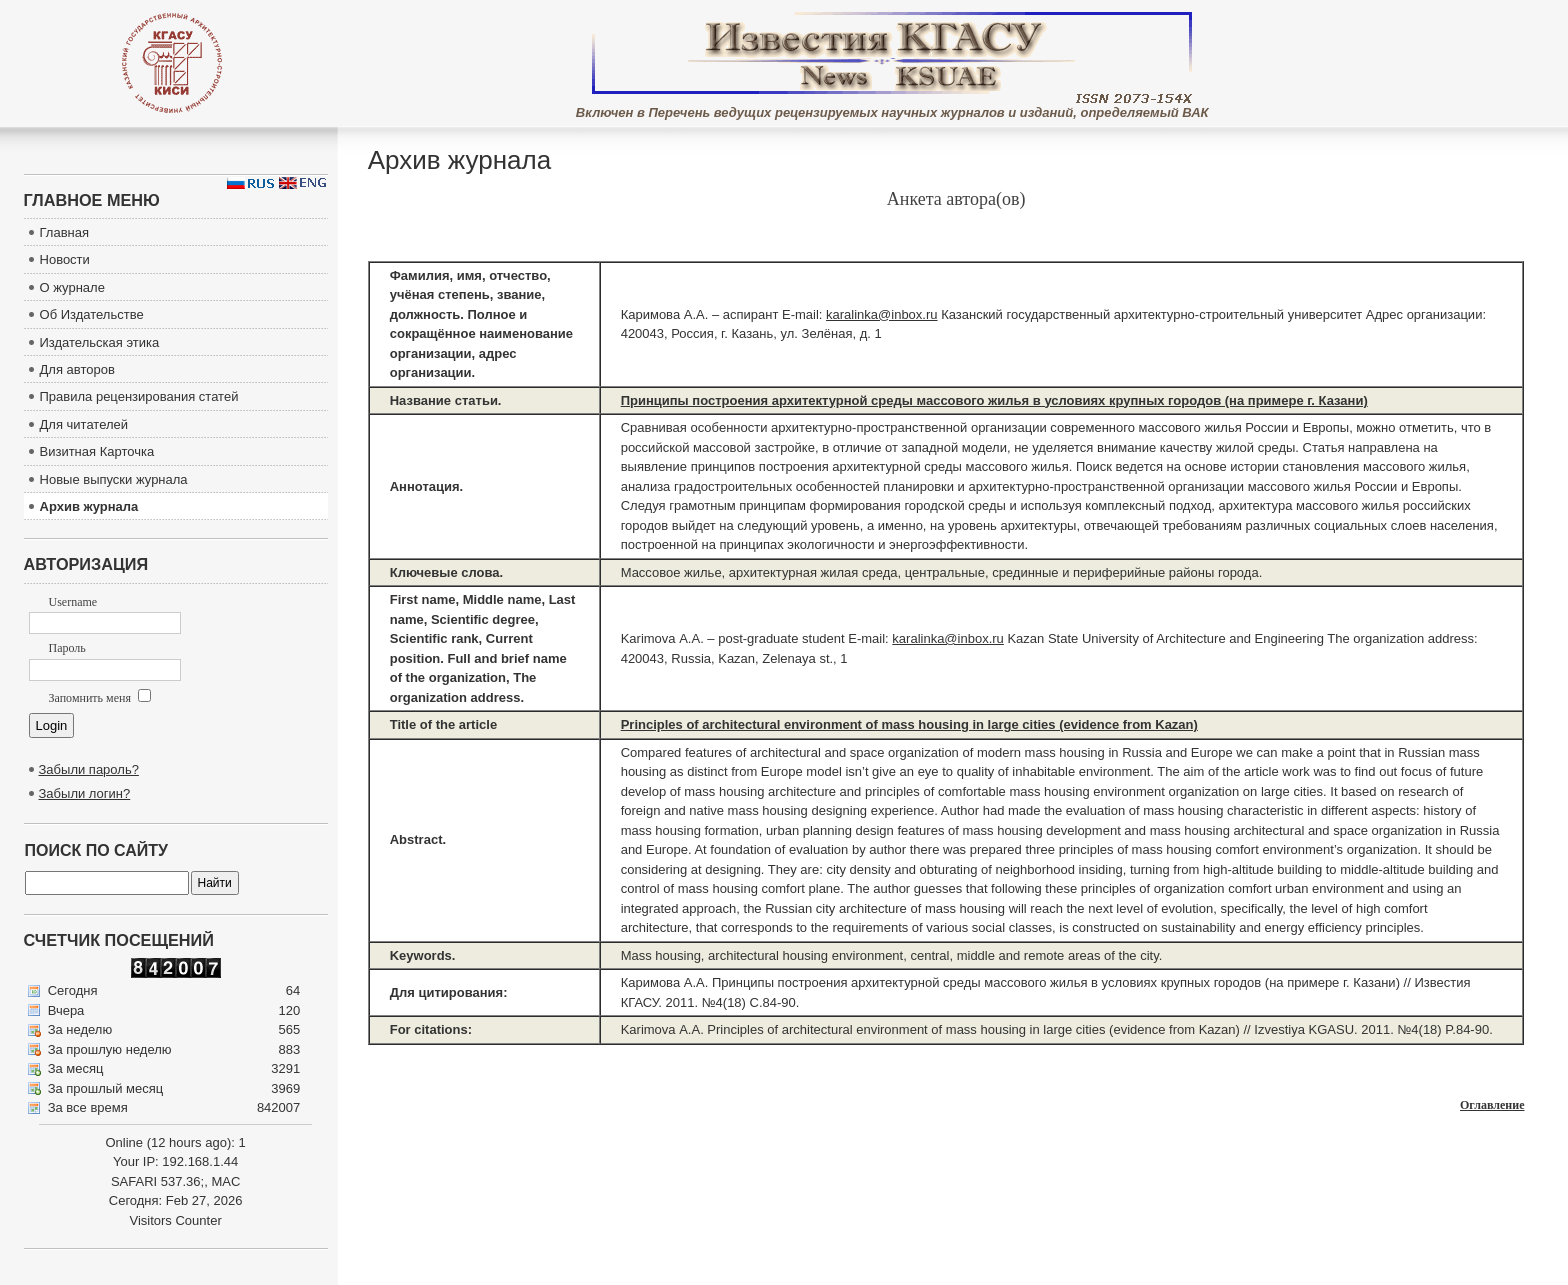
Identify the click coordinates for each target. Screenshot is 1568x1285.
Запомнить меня (100, 698)
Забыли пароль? (89, 769)
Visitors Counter (175, 1220)
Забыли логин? (85, 793)
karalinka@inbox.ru (881, 314)
